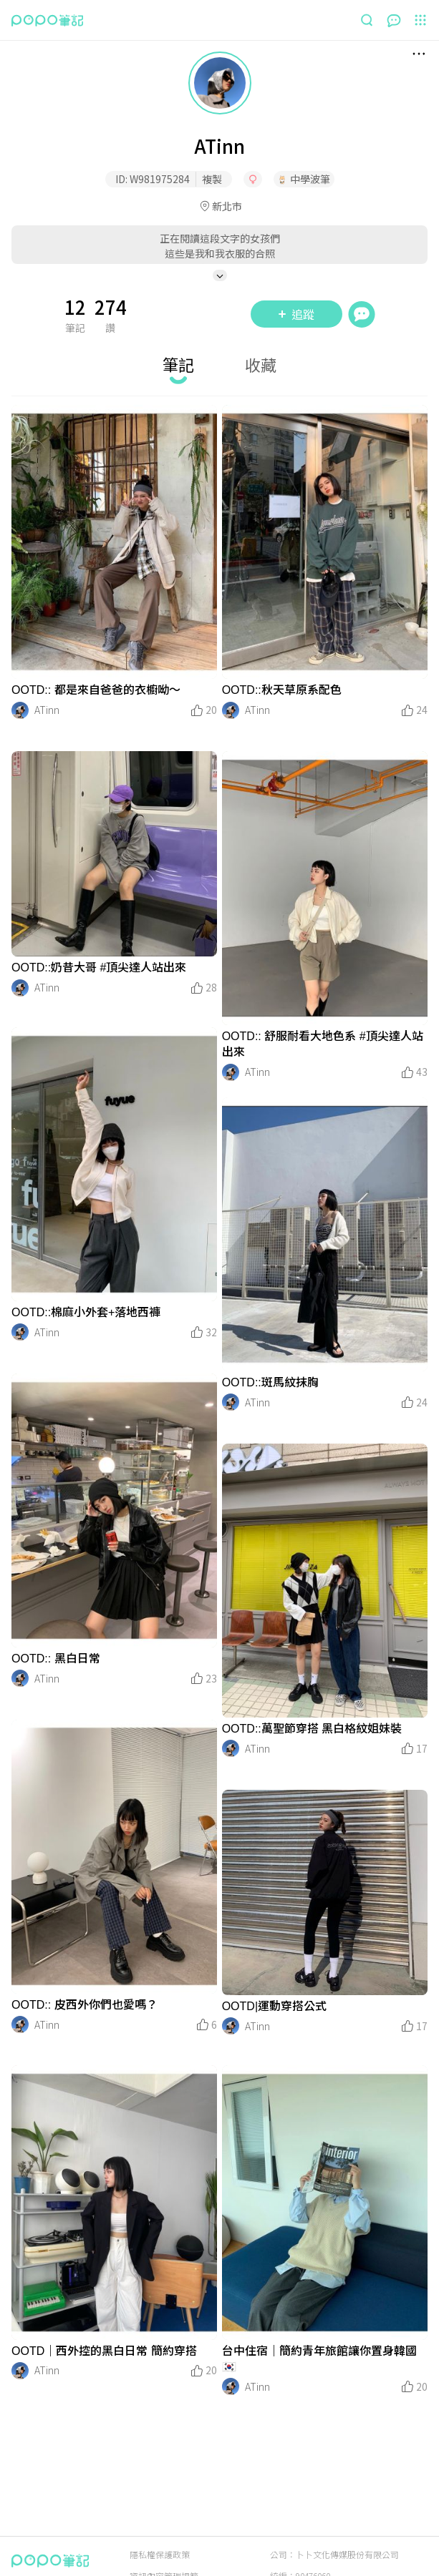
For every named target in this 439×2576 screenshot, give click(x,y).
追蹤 (296, 314)
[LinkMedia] (114, 542)
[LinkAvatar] (20, 710)
